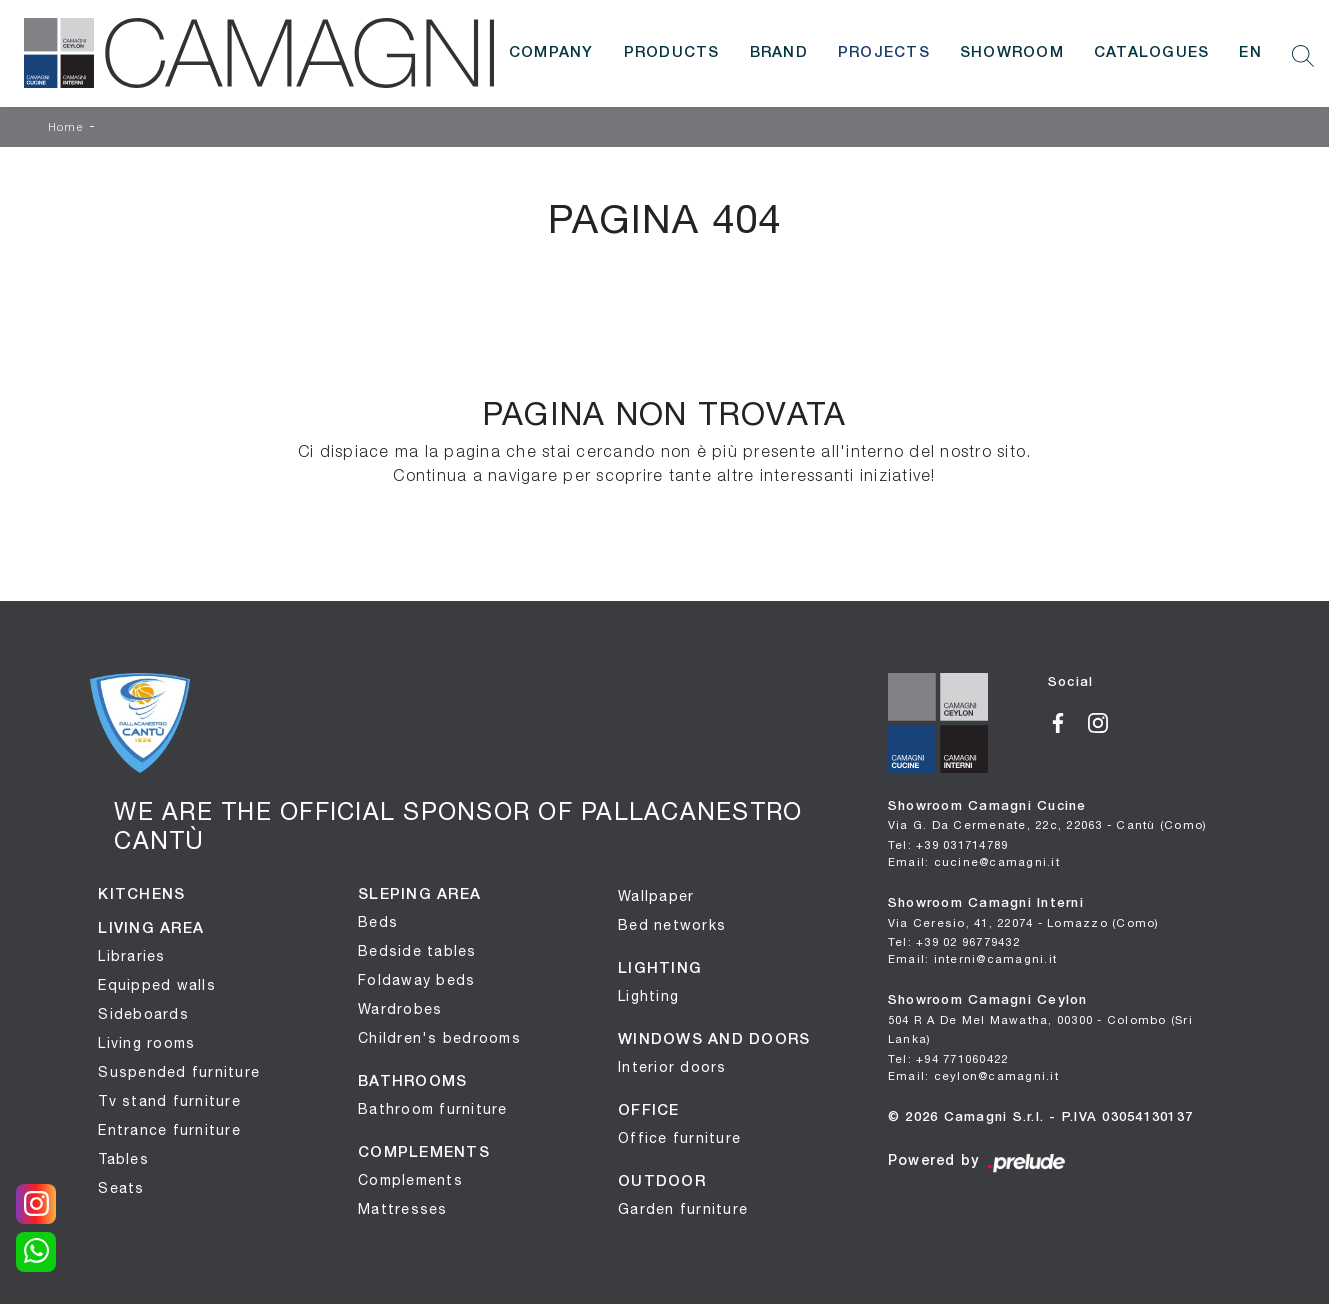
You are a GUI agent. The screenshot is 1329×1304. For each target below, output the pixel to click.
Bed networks (672, 925)
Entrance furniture (169, 1130)
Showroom (1012, 53)
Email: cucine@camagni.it (974, 861)
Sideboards (143, 1014)
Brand (779, 53)
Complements (410, 1180)
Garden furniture (683, 1209)
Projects (884, 53)
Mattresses (403, 1209)
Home (66, 128)
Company (551, 53)
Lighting (648, 996)
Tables (123, 1159)
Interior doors (672, 1067)
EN (1250, 53)
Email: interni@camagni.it (972, 958)
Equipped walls (157, 985)
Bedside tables (417, 951)
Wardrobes (400, 1009)
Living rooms (146, 1043)
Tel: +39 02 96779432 (954, 941)
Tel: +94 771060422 (948, 1058)
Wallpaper (656, 896)
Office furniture (679, 1138)
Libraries (131, 956)
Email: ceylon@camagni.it (973, 1075)
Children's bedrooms (439, 1038)
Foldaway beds (416, 980)
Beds (378, 922)
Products (672, 53)
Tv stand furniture (169, 1101)
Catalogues (1152, 53)
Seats (121, 1188)
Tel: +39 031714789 (948, 844)
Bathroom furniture (433, 1109)
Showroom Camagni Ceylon (1040, 1020)
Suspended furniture (179, 1072)
